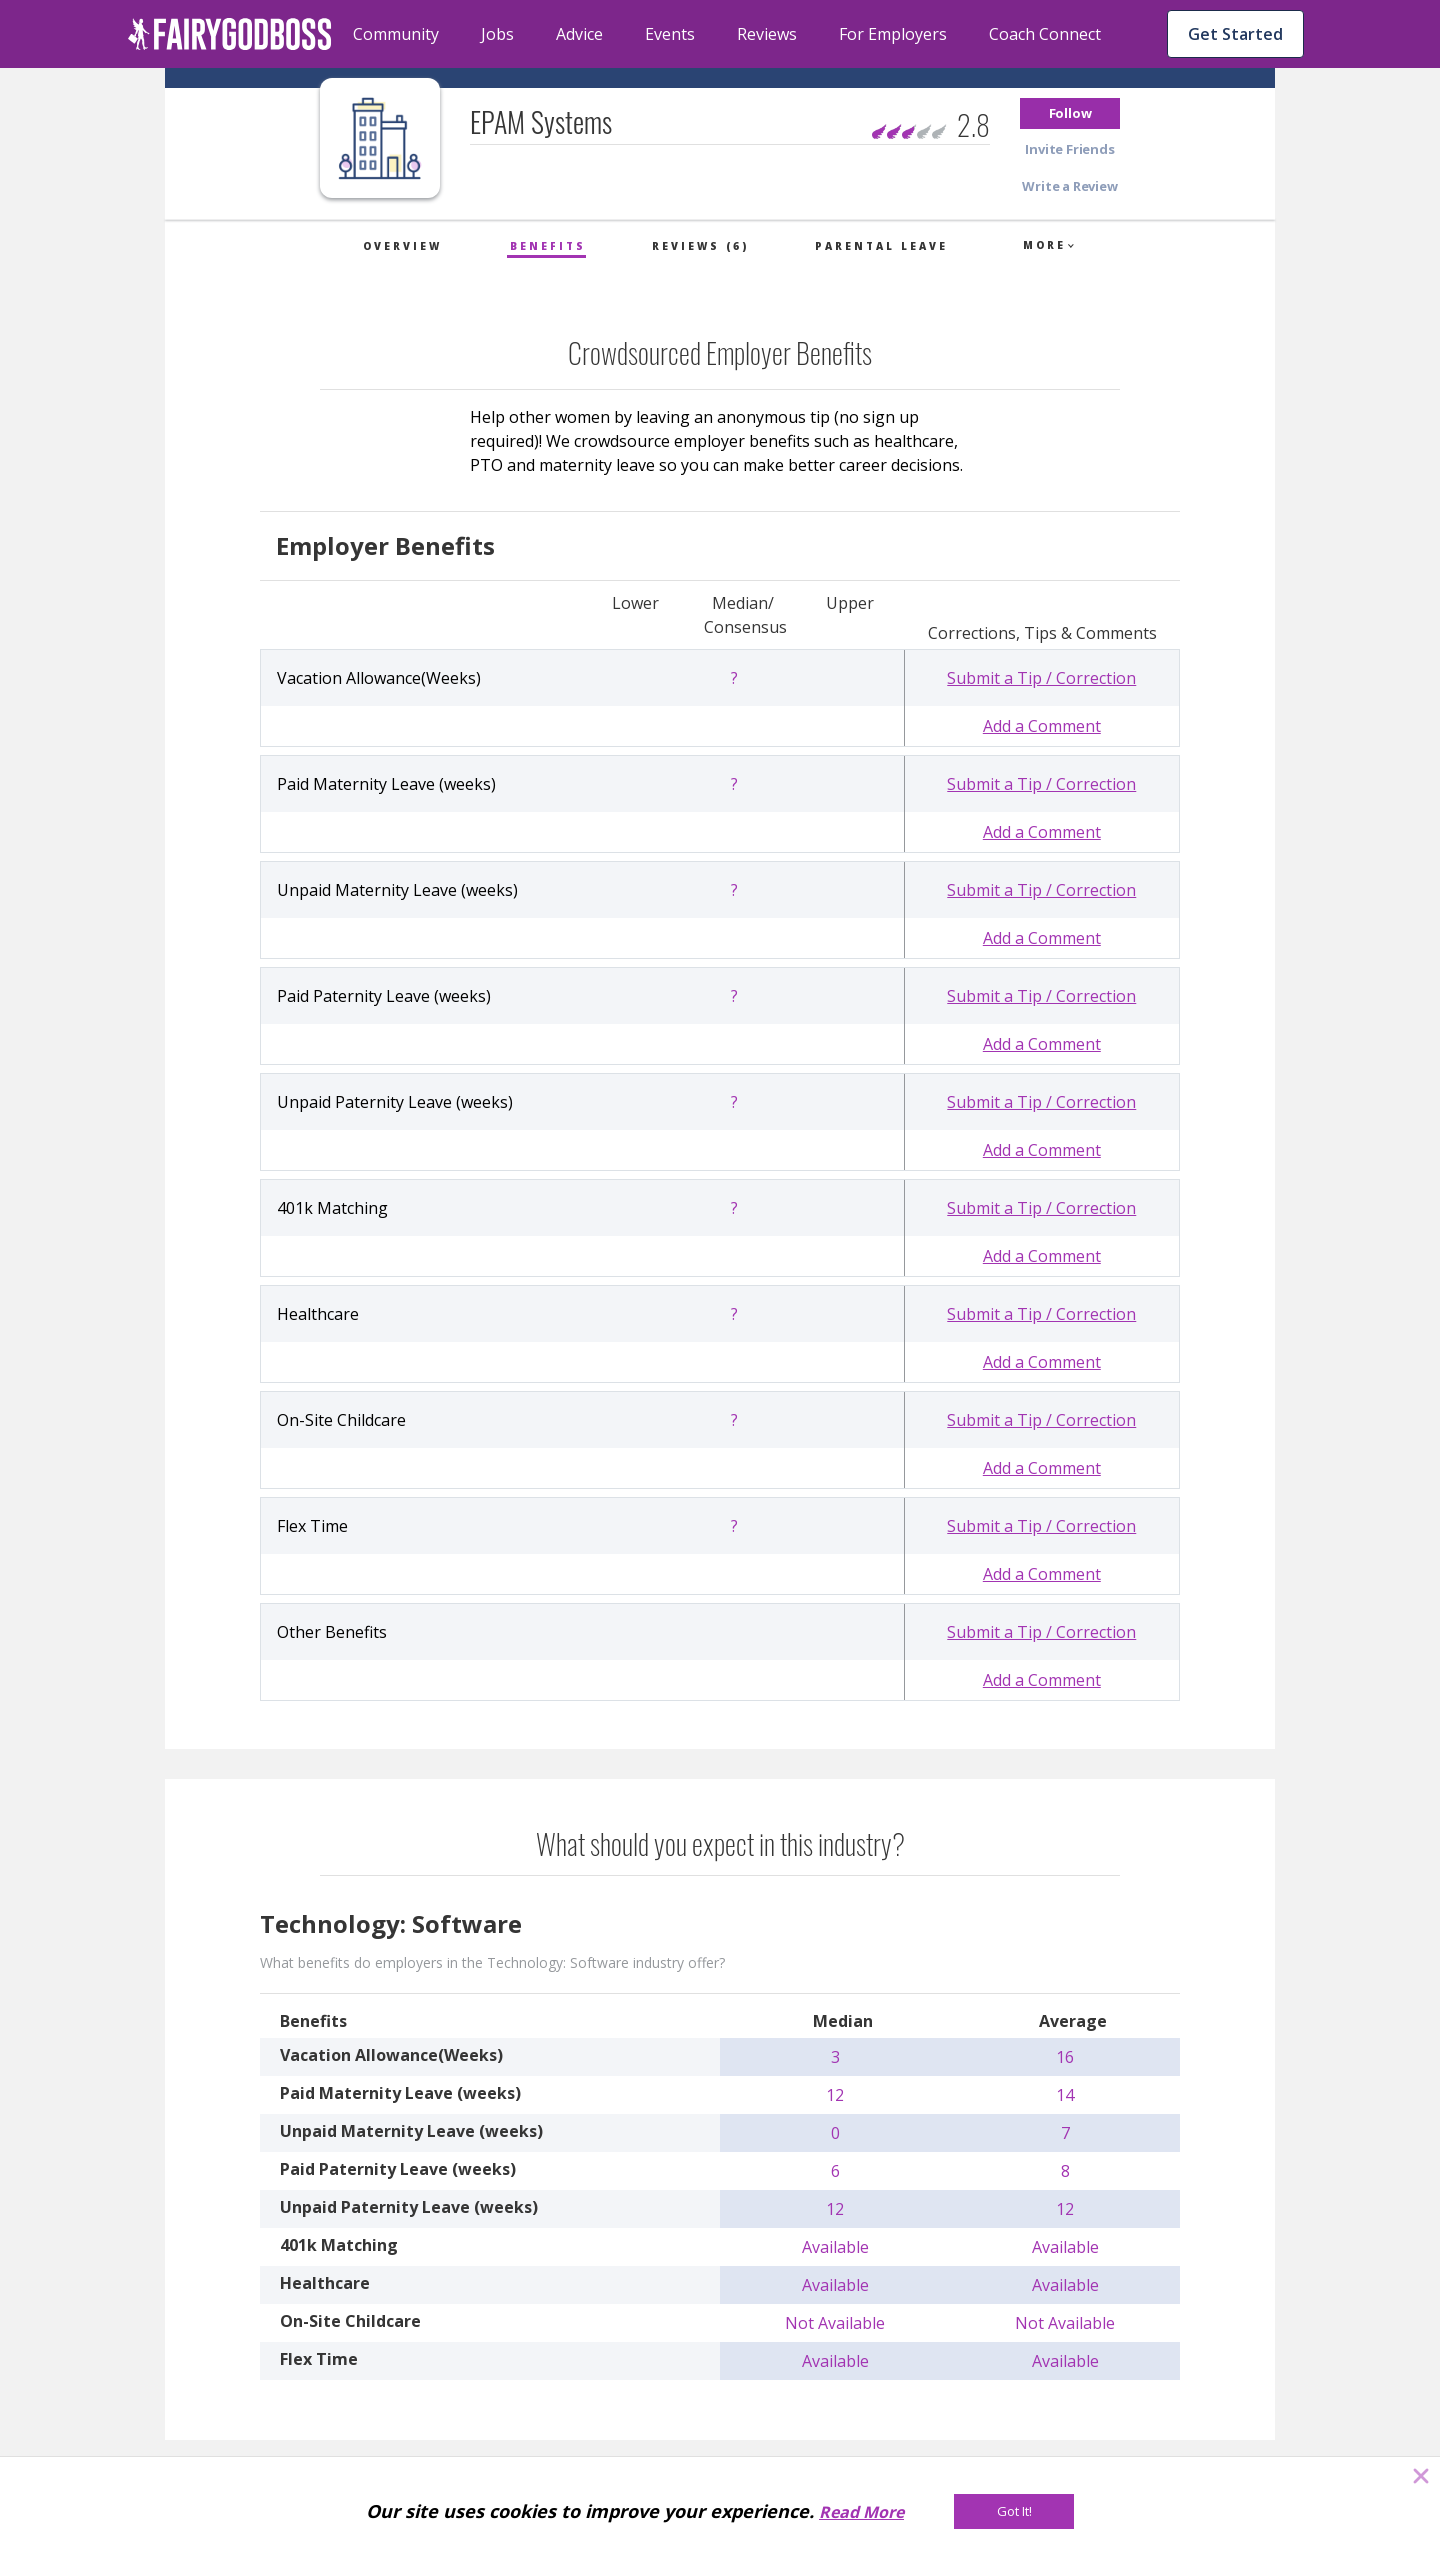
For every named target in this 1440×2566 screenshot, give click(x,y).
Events (670, 34)
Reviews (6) (700, 246)
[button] (1070, 113)
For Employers (893, 34)
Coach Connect (1045, 34)
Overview (402, 246)
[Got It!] (1014, 2511)
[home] (230, 34)
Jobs (497, 34)
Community (396, 34)
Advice (579, 34)
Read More (861, 2512)
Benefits (548, 246)
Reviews (767, 34)
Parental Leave (881, 246)
